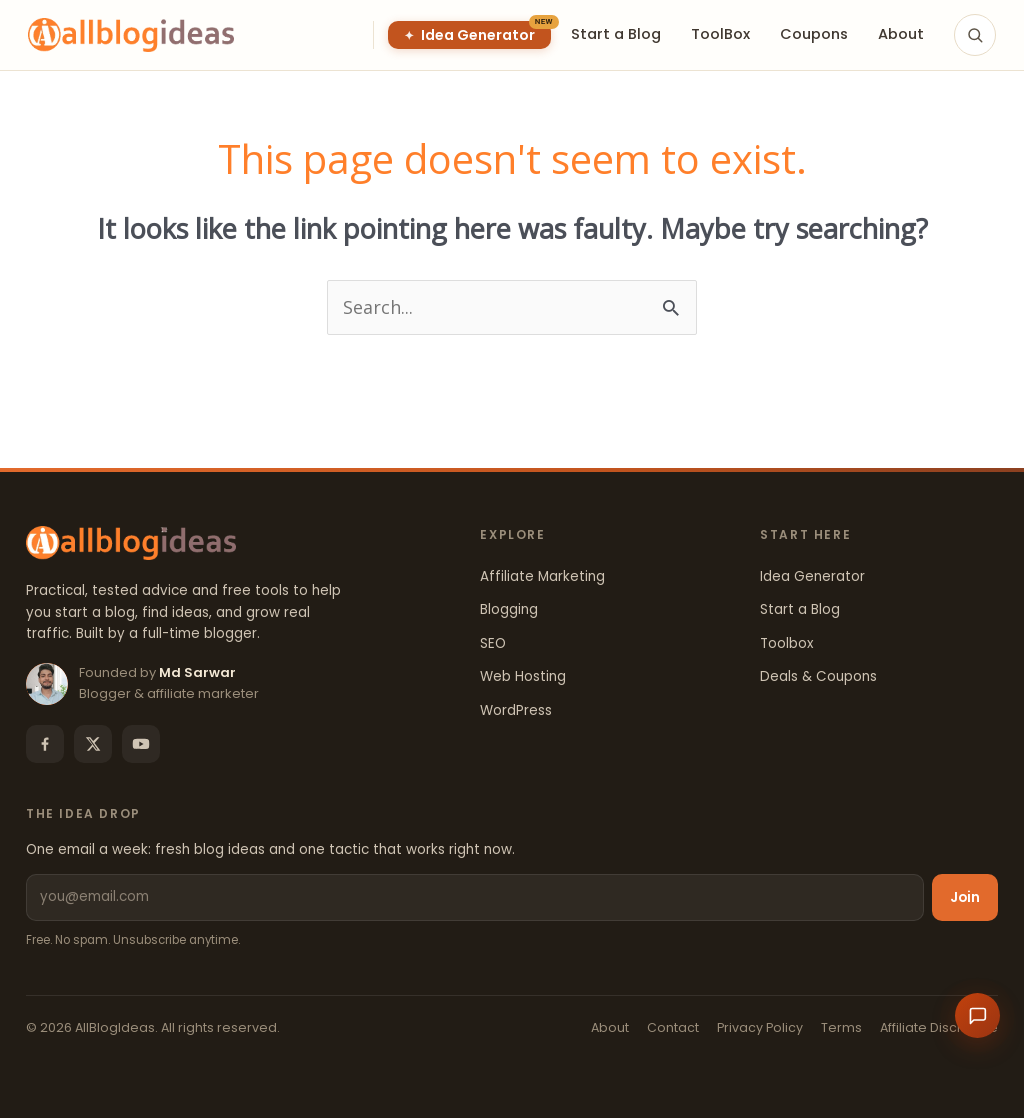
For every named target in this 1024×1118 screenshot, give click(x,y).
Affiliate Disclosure (939, 1027)
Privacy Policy (760, 1027)
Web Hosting (523, 676)
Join (965, 897)
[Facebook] (45, 744)
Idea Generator (812, 576)
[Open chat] (977, 1015)
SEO (493, 643)
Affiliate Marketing (542, 576)
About (610, 1027)
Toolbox (786, 643)
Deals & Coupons (818, 676)
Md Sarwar (197, 672)
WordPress (516, 710)
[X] (93, 744)
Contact (673, 1027)
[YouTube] (141, 744)
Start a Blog (800, 609)
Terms (841, 1027)
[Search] (975, 35)
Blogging (509, 609)
